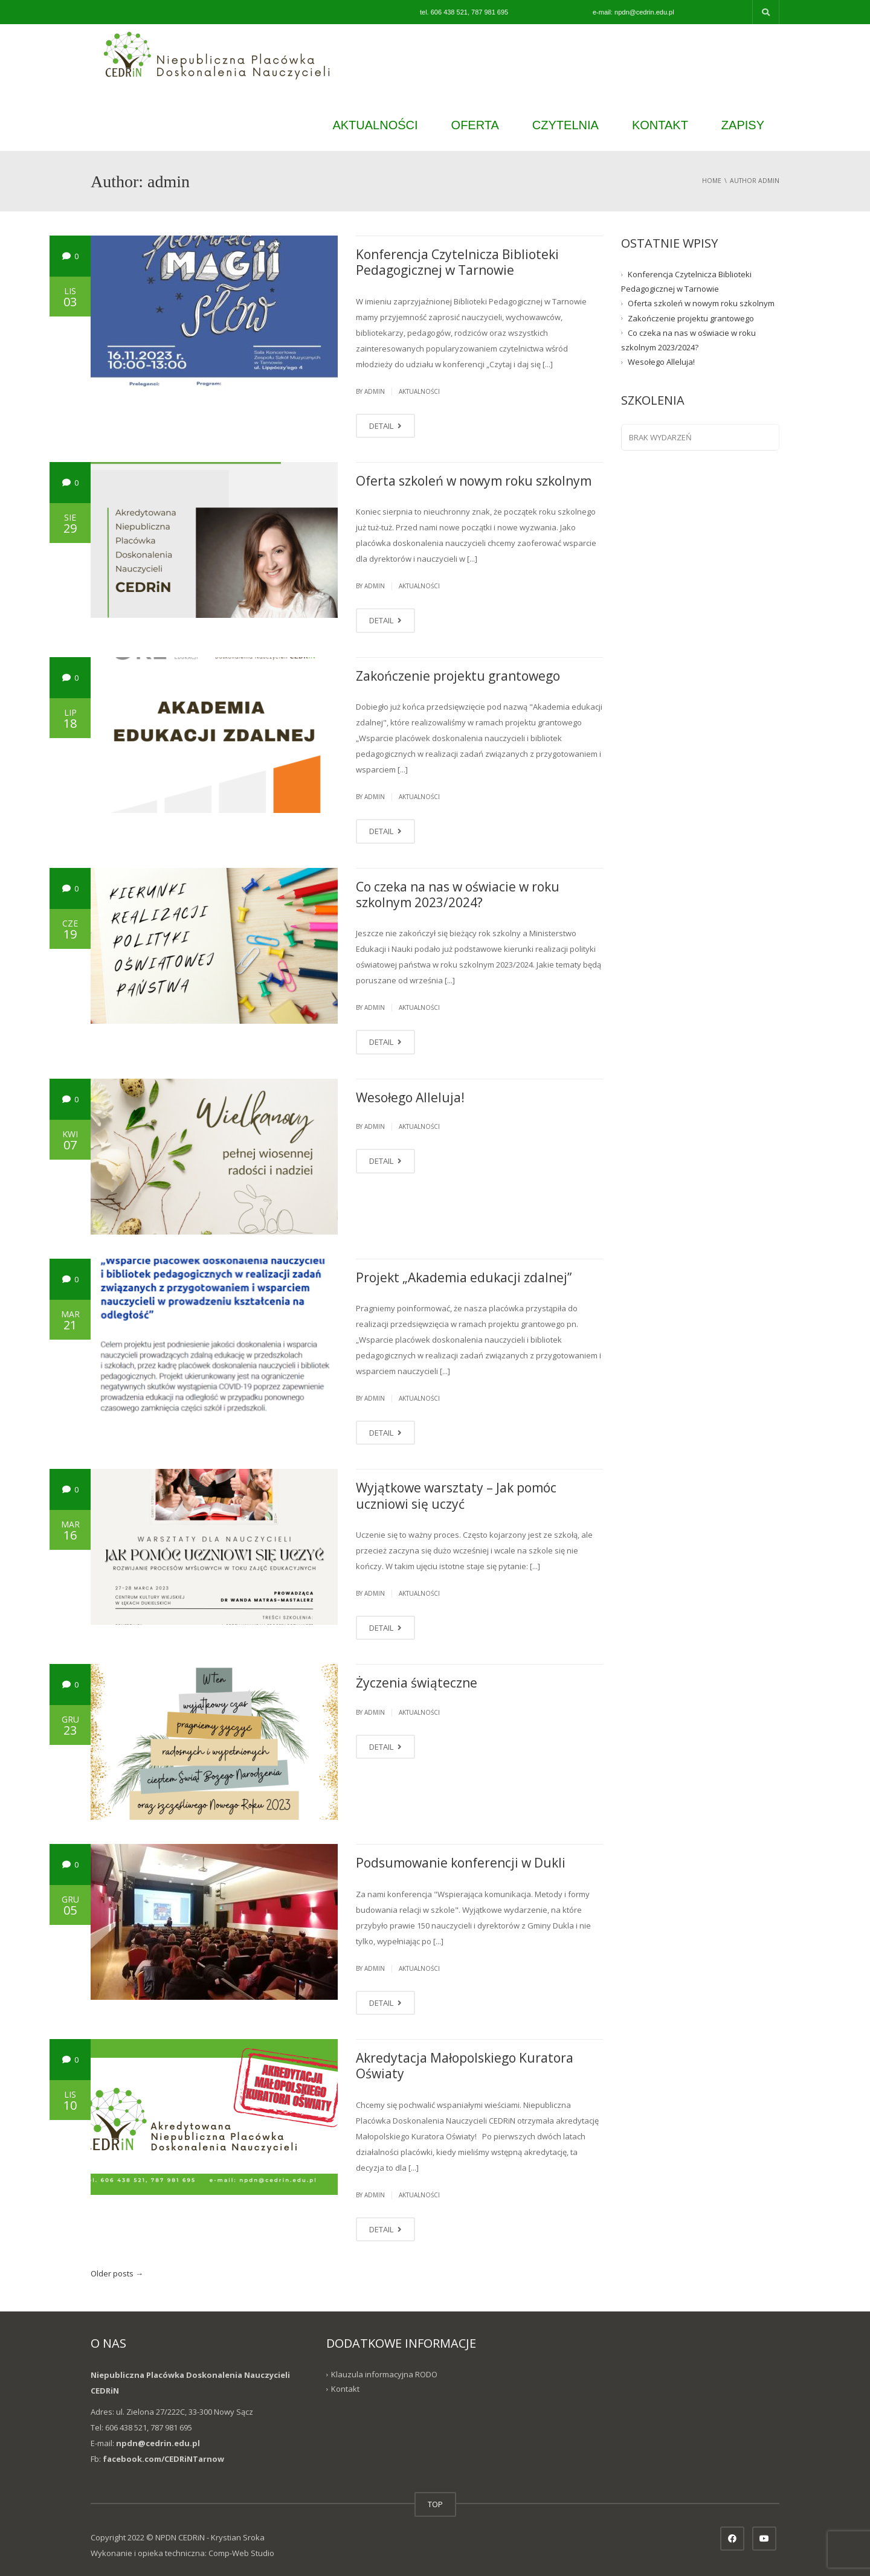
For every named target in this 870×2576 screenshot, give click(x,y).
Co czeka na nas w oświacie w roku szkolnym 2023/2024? (457, 894)
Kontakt (345, 2388)
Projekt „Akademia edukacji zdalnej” (464, 1277)
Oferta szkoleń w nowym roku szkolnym (473, 480)
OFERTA (475, 125)
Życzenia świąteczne (416, 1682)
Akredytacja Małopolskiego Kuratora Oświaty (464, 2065)
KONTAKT (660, 125)
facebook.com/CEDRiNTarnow (163, 2458)
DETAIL (385, 425)
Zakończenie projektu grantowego (458, 675)
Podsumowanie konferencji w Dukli (461, 1862)
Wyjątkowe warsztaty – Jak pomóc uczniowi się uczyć (456, 1495)
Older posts (117, 2273)
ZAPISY (742, 125)
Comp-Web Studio (241, 2553)
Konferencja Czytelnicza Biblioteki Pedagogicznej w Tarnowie (457, 262)
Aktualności (419, 391)
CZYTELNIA (565, 125)
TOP (435, 2504)
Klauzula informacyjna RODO (384, 2374)
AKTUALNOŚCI (374, 125)
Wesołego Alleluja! (410, 1097)
